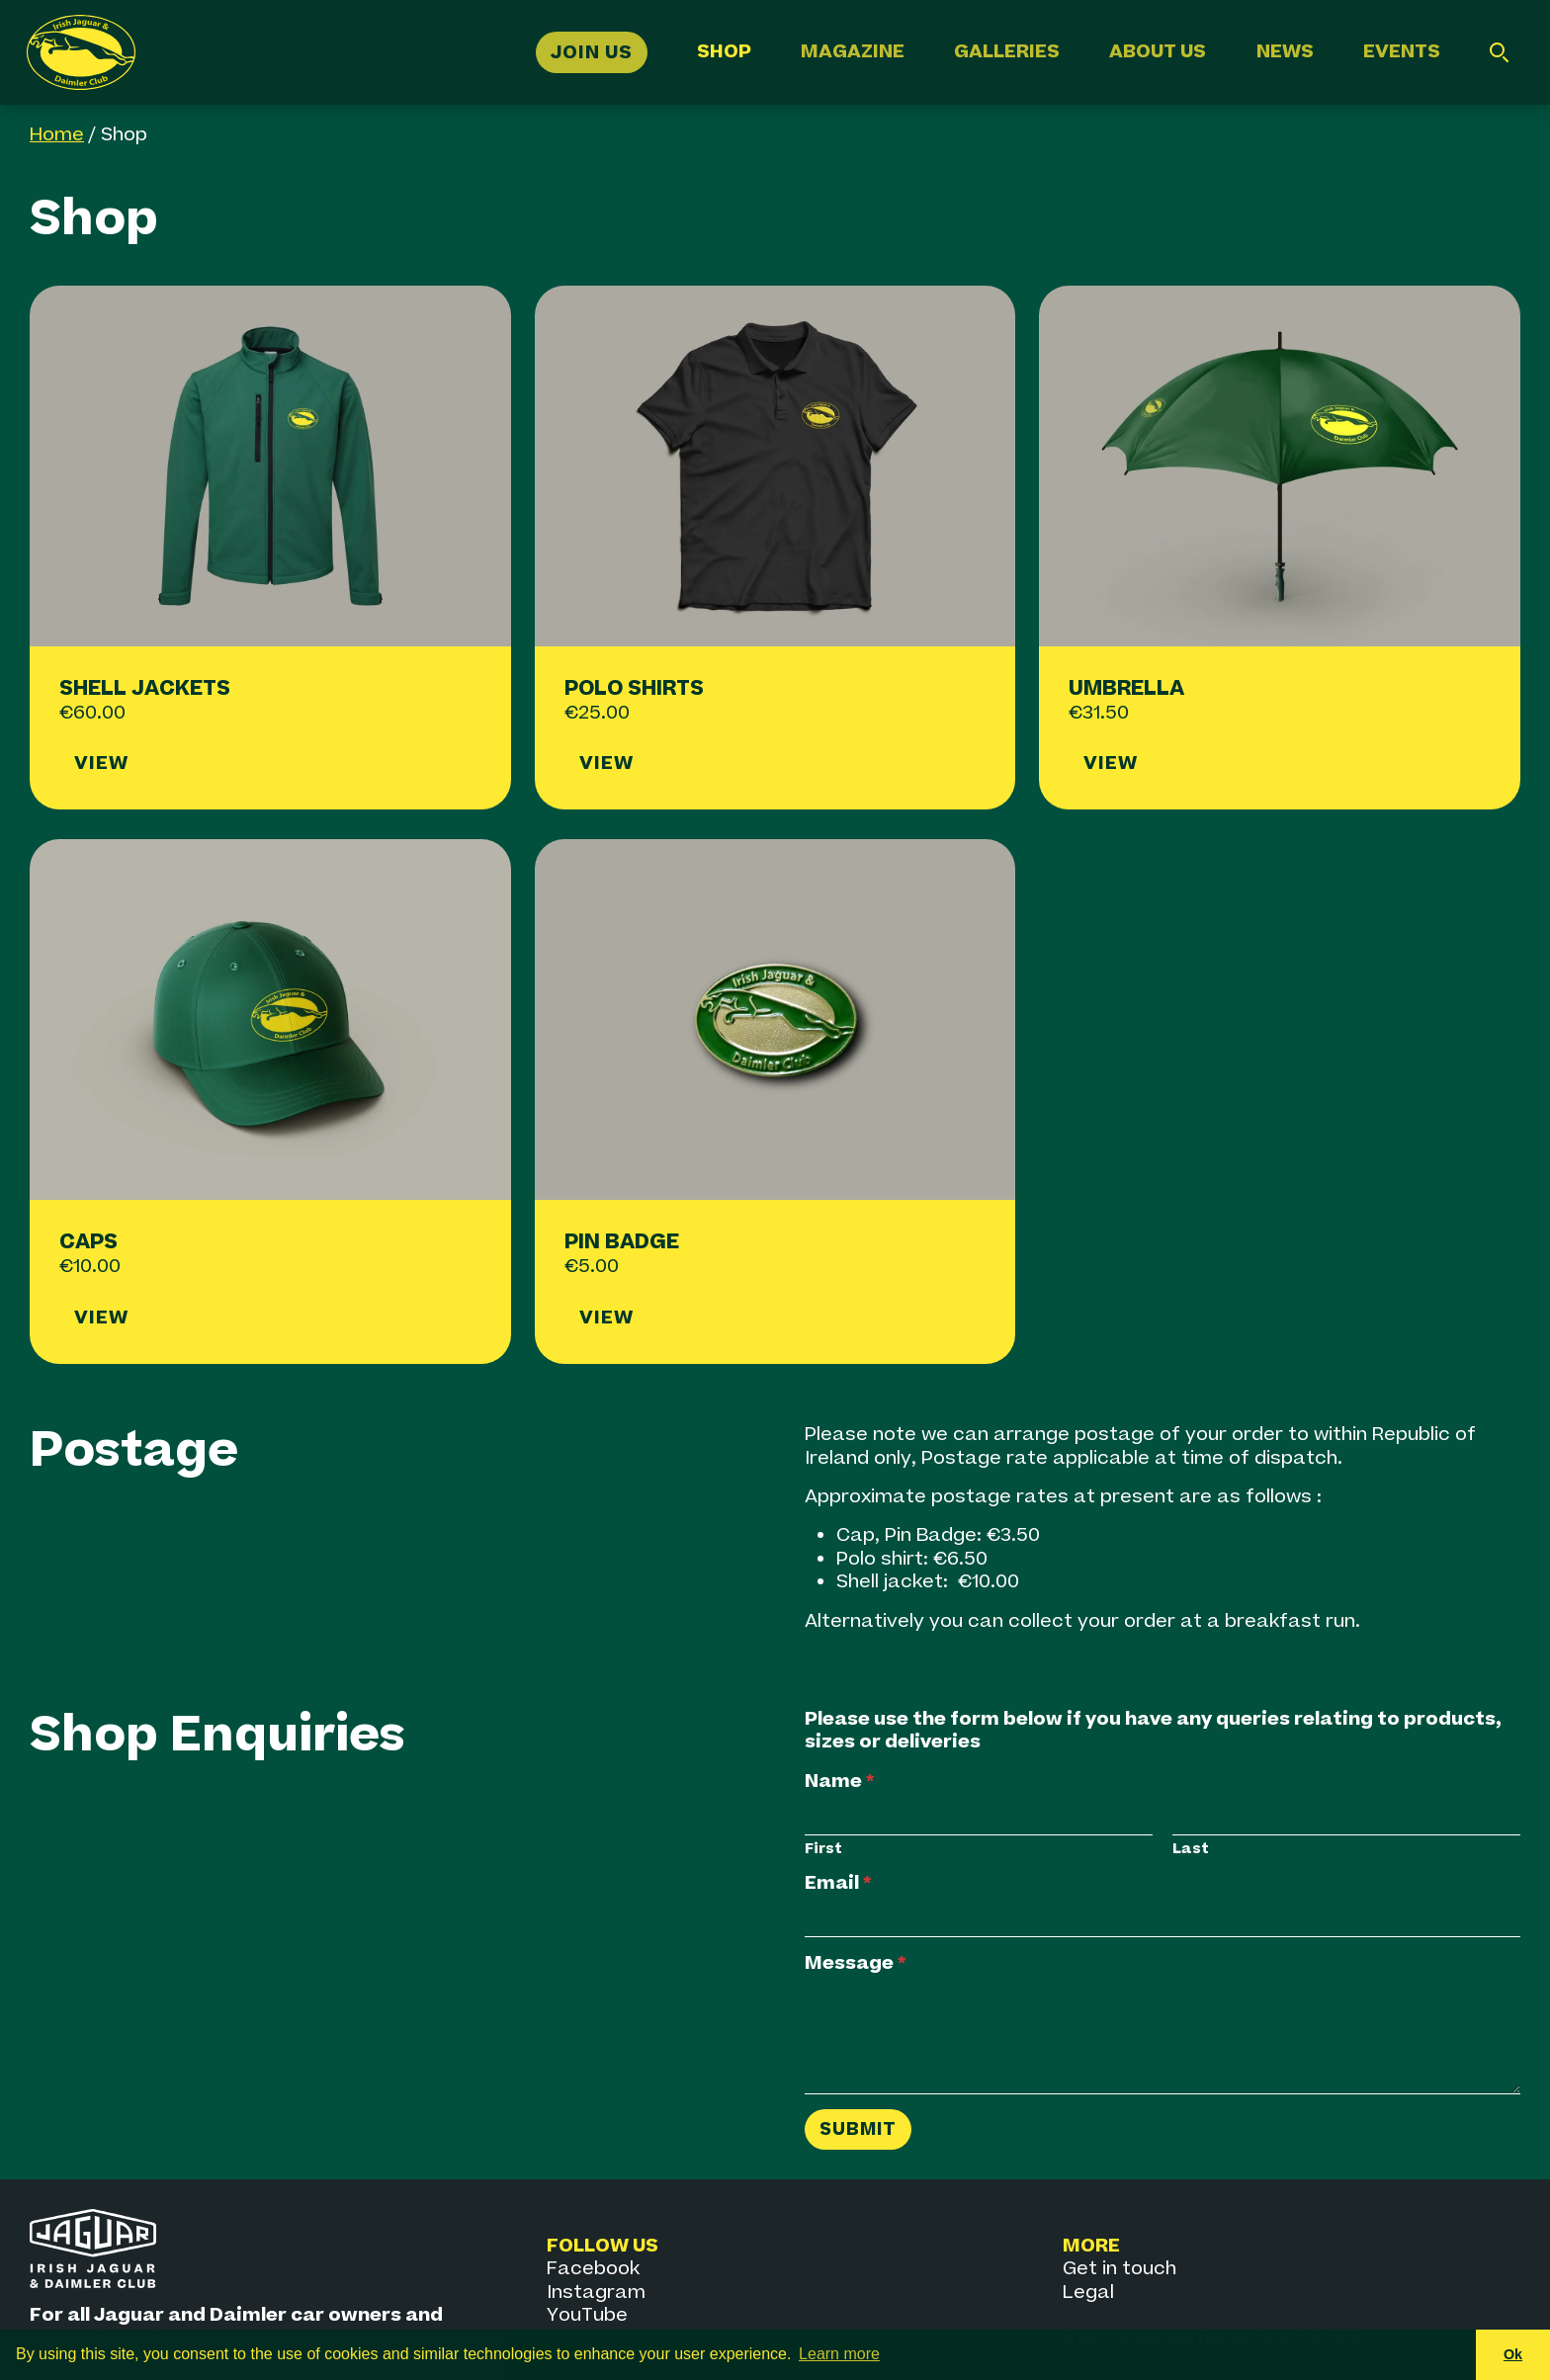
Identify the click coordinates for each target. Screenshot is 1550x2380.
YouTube (587, 2315)
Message (855, 1963)
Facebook (593, 2268)
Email (838, 1883)
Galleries (1007, 52)
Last (1190, 1848)
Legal (1088, 2292)
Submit (858, 2129)
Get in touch (1119, 2268)
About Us (1157, 52)
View (101, 763)
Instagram (596, 2292)
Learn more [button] (839, 2353)
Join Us (592, 52)
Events (1401, 52)
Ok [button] (1513, 2354)
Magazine (852, 52)
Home (57, 135)
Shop (724, 52)
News (1285, 52)
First (823, 1848)
